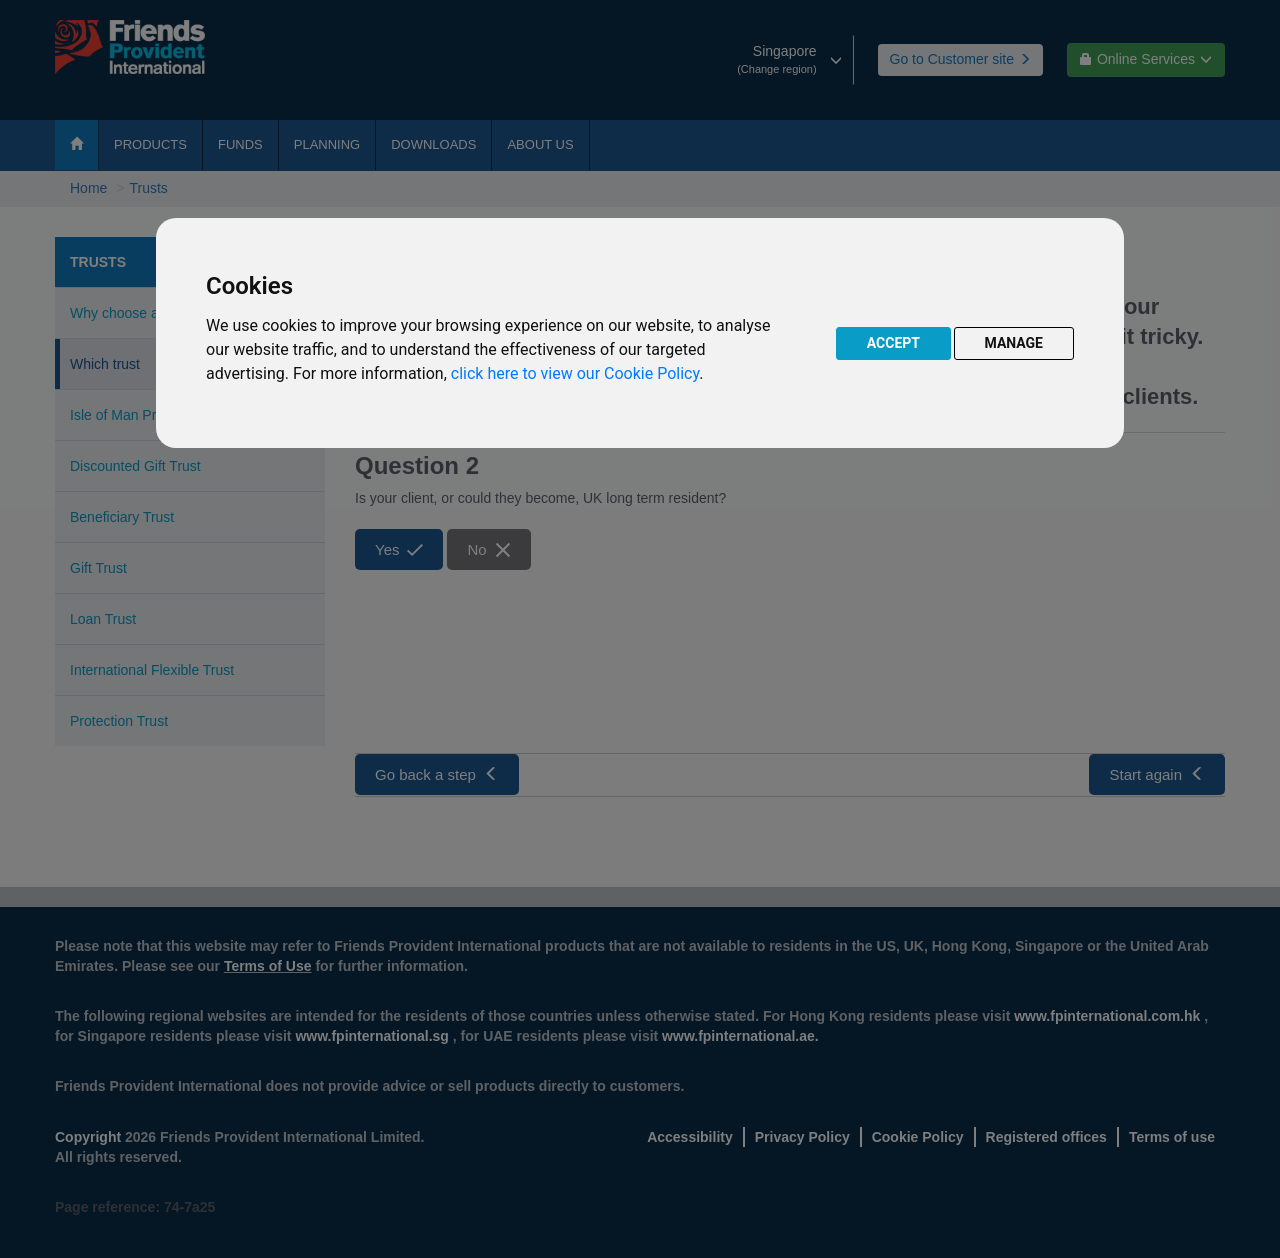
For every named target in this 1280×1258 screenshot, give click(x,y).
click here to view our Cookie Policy (575, 373)
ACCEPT (893, 343)
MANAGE (1014, 343)
